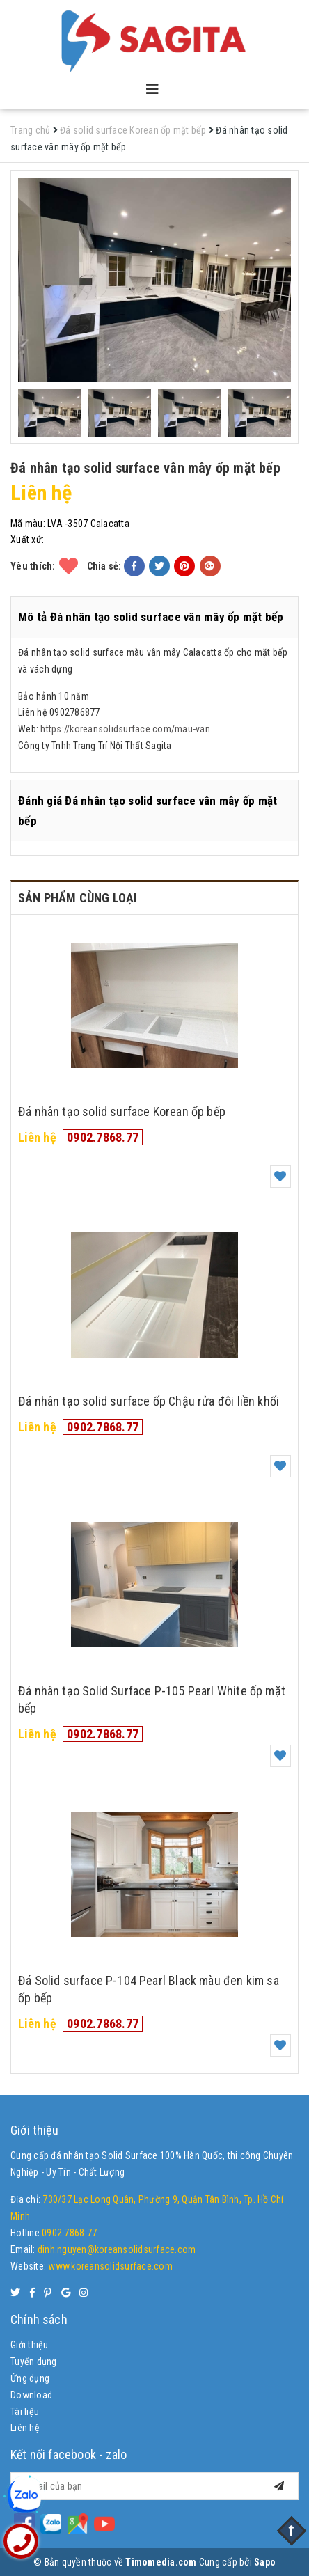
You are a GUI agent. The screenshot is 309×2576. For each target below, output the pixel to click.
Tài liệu (24, 2411)
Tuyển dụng (33, 2361)
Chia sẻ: (104, 566)
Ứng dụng (29, 2378)
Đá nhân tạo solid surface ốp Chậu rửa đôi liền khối (148, 1401)
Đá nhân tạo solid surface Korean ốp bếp (121, 1111)
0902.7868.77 (102, 1137)
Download (31, 2395)
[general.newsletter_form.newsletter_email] (154, 2486)
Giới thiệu (29, 2344)
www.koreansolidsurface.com (110, 2266)
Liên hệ (25, 2427)
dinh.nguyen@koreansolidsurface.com (117, 2249)
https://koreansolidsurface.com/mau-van (125, 729)
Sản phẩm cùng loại (77, 897)
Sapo (265, 2562)
